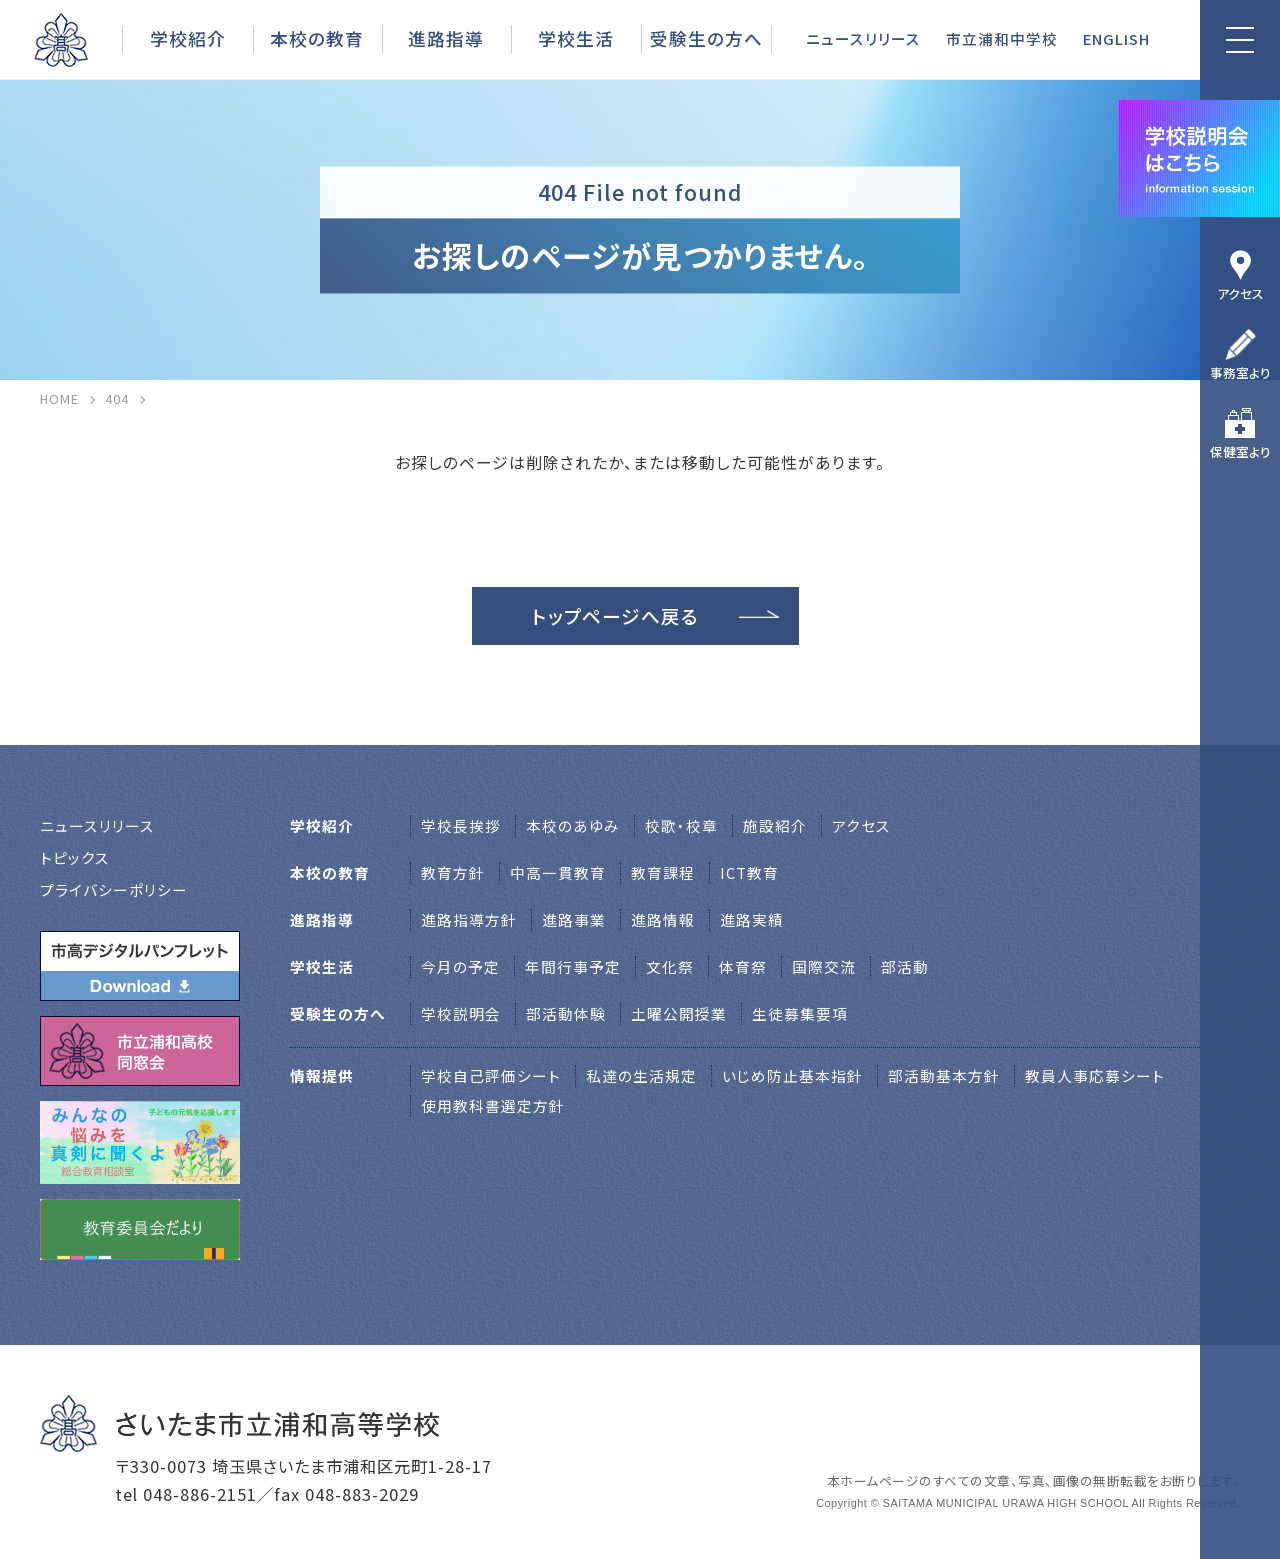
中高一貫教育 (558, 872)
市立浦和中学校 (1002, 38)
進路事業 (574, 919)
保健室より (1240, 451)
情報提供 (322, 1075)
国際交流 (824, 966)
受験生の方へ (706, 38)
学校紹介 (188, 38)
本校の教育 (317, 38)
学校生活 (576, 38)
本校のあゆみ (573, 825)
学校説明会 (461, 1013)
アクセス (1240, 293)
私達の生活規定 (641, 1075)
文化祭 (670, 966)
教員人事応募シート (1095, 1075)
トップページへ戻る (615, 615)
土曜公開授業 (679, 1013)
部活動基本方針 (944, 1075)
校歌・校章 (681, 825)
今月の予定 (460, 966)
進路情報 (663, 919)
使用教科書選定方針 (493, 1105)
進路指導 (446, 38)
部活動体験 (566, 1013)
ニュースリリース (863, 38)
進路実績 (752, 919)
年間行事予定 (573, 966)
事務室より (1240, 372)
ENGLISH (1116, 38)
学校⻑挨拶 (461, 825)
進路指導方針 (469, 919)
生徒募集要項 (800, 1013)
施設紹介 (775, 825)
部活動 (905, 966)
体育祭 (743, 966)
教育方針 (453, 872)
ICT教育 (749, 872)
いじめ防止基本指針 (792, 1075)
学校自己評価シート (491, 1075)
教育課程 (663, 872)
